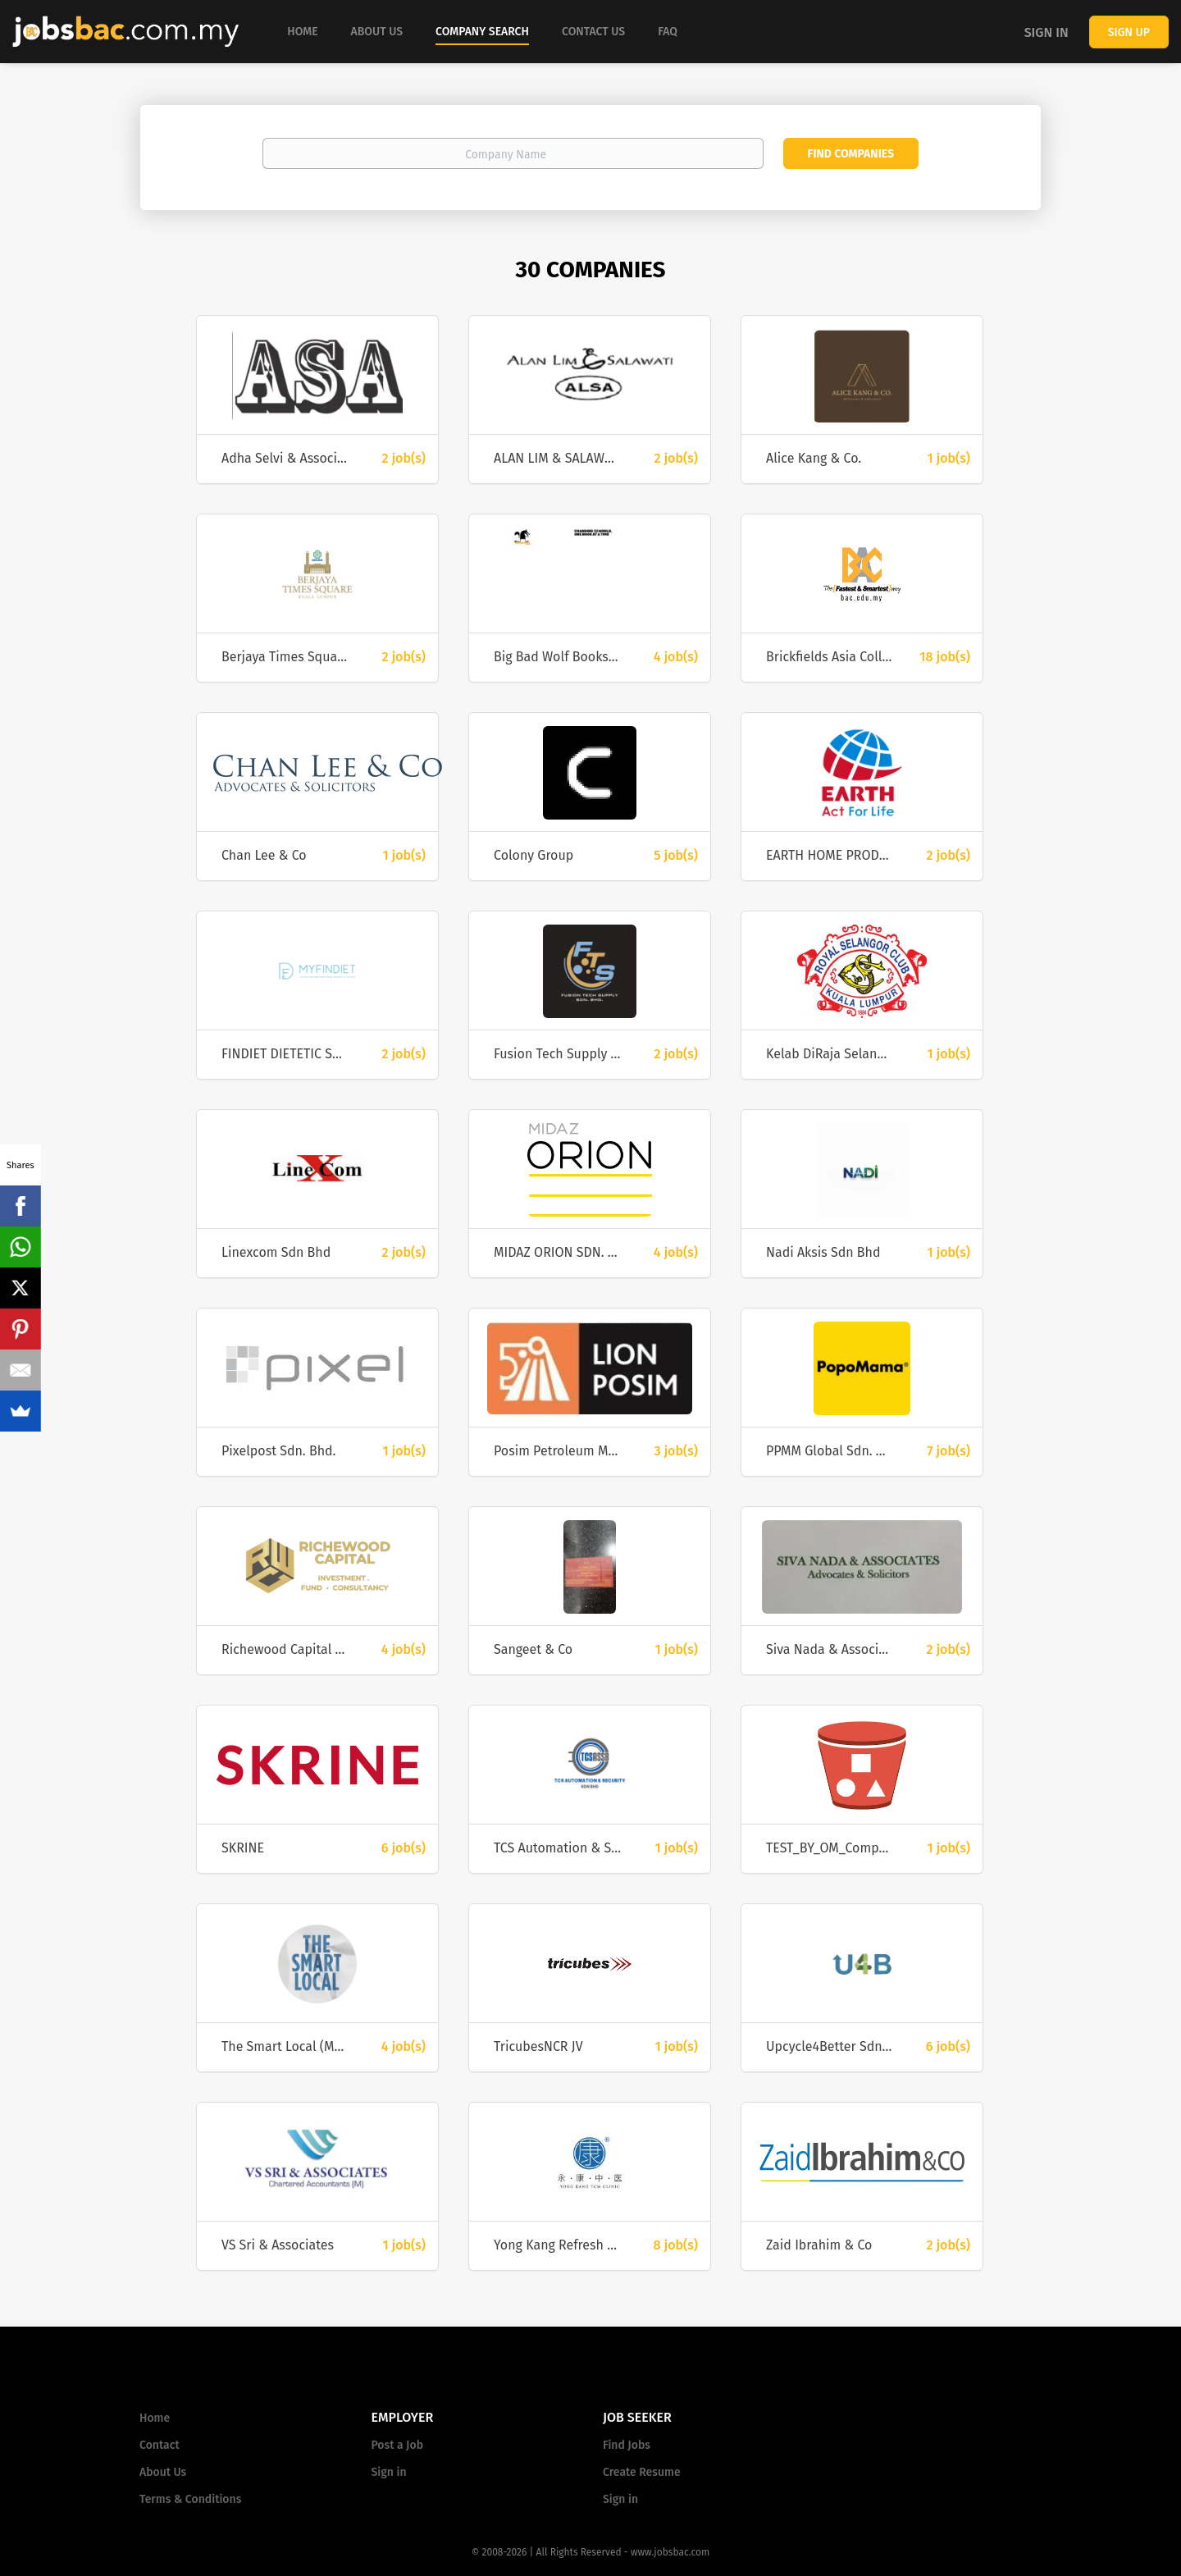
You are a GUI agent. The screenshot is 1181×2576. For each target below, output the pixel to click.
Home (154, 2418)
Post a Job (397, 2445)
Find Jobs (626, 2445)
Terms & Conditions (190, 2499)
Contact (159, 2445)
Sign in (1046, 32)
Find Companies (851, 154)
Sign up (1129, 32)
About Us (162, 2472)
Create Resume (642, 2472)
